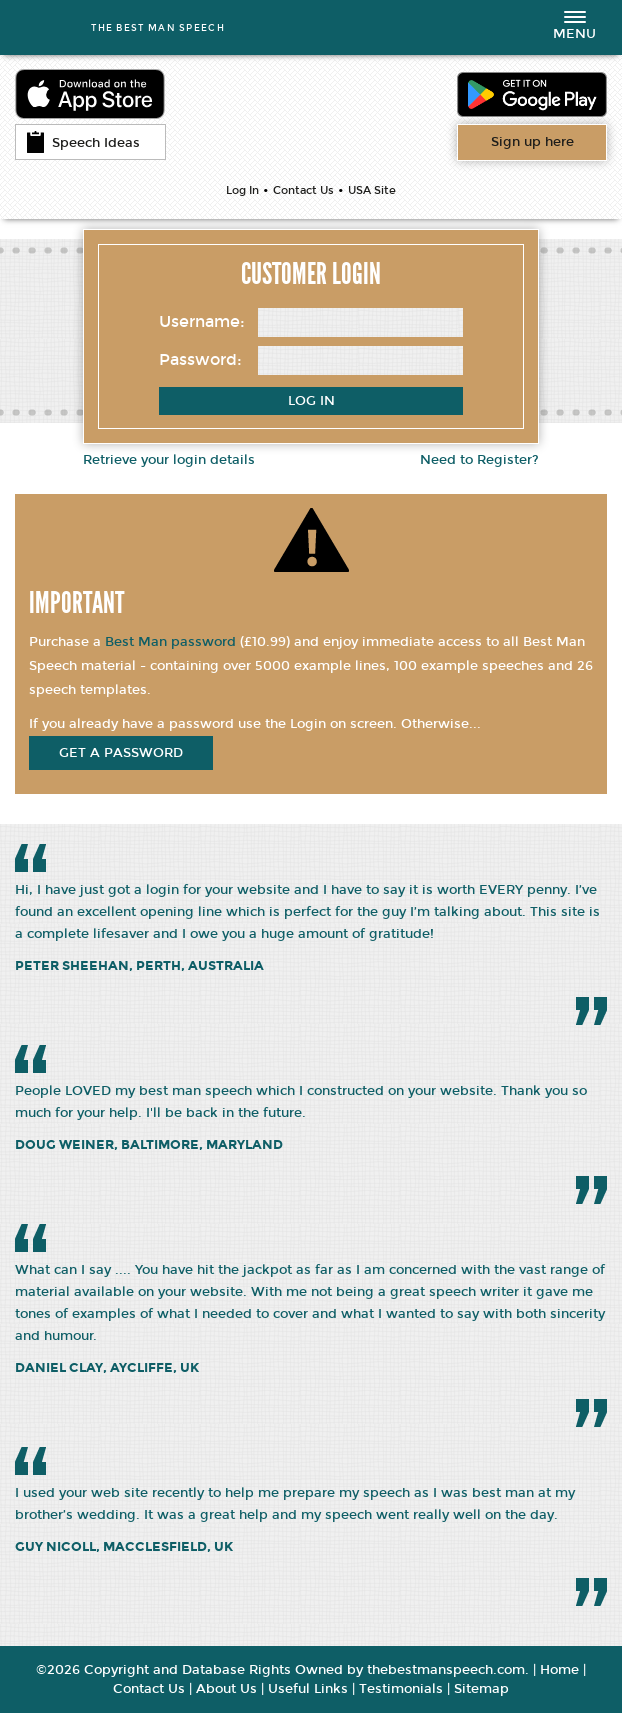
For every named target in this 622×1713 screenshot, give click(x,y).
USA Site (372, 190)
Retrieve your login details (169, 460)
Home (559, 1670)
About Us (226, 1689)
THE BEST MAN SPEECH (158, 27)
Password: (200, 359)
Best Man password (170, 642)
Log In (242, 190)
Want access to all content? (532, 142)
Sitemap (481, 1689)
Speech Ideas (83, 142)
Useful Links (308, 1689)
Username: (202, 321)
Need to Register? (479, 460)
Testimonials (401, 1689)
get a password (121, 753)
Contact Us (303, 190)
